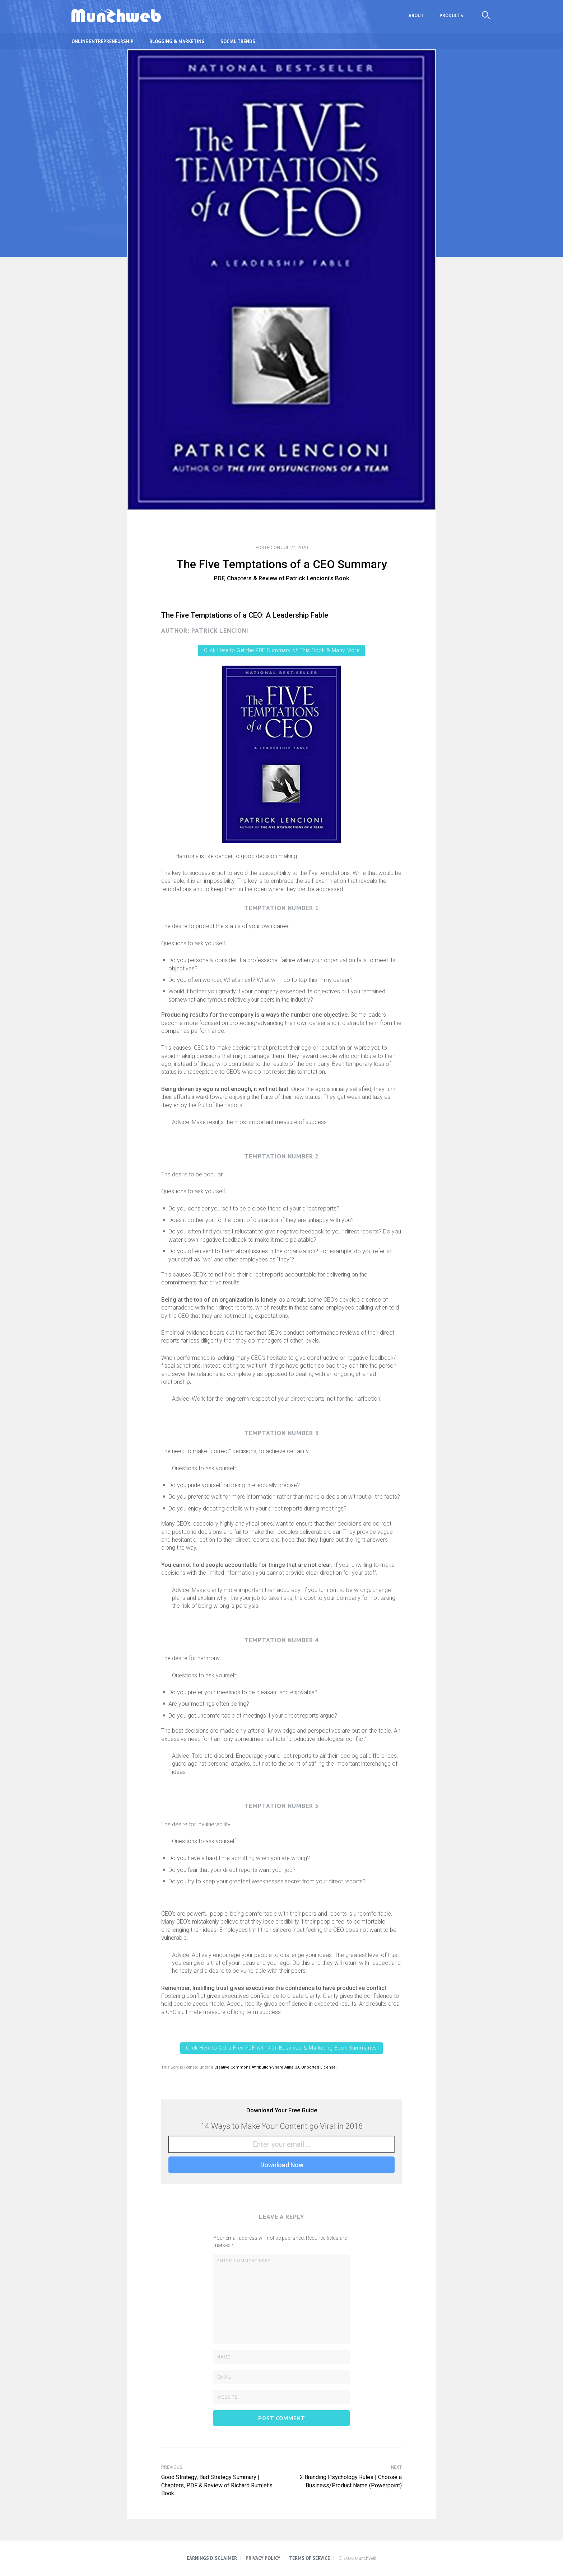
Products (451, 16)
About (416, 16)
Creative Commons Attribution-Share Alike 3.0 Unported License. (275, 2067)
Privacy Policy (263, 2558)
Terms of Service (309, 2558)
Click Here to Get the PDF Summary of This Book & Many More (281, 650)
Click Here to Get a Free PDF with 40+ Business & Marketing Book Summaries (281, 2048)
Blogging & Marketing (177, 41)
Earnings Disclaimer (212, 2558)
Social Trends (237, 41)
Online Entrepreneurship (102, 41)
